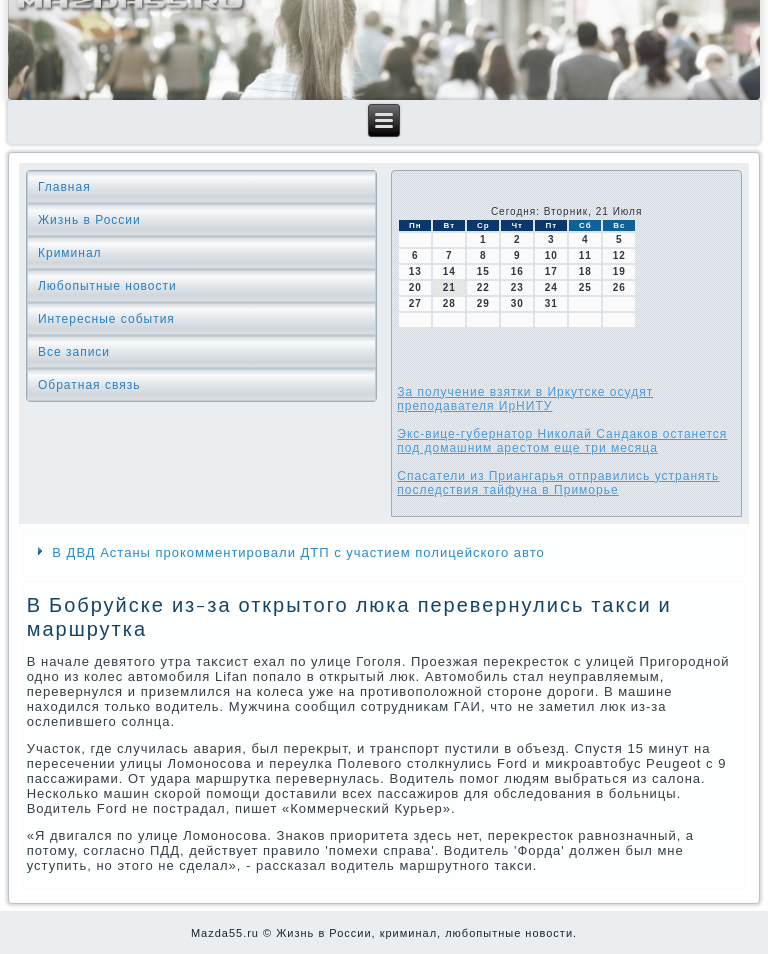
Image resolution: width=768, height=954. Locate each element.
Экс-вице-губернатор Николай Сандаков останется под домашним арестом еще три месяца (562, 441)
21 (449, 287)
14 (449, 271)
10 (551, 255)
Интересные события (106, 319)
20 (415, 287)
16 (517, 271)
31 (551, 303)
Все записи (74, 352)
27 (415, 303)
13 (415, 271)
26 (619, 287)
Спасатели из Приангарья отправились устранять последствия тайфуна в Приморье (558, 483)
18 (585, 271)
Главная (64, 187)
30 (517, 303)
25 (585, 287)
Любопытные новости (107, 286)
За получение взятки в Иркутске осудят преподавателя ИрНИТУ (525, 399)
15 (483, 271)
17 (551, 271)
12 (619, 255)
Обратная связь (89, 385)
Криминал (70, 253)
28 (449, 303)
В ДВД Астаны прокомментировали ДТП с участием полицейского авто (298, 552)
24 (551, 287)
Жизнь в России (89, 220)
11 (585, 255)
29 (483, 303)
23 (517, 287)
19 (619, 271)
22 (483, 287)
